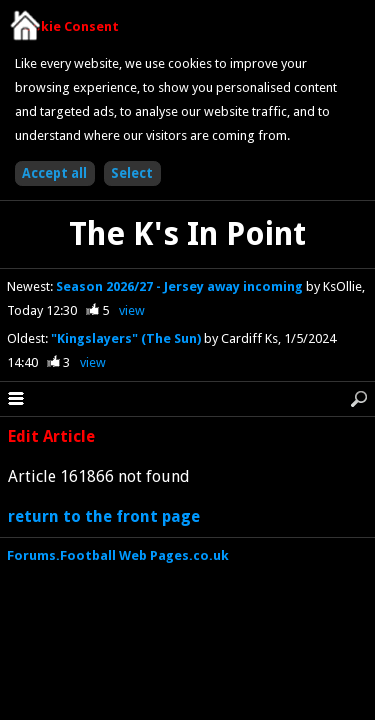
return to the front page (104, 516)
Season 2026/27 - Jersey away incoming (181, 286)
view (132, 310)
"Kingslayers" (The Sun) (127, 338)
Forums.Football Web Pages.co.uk (118, 555)
